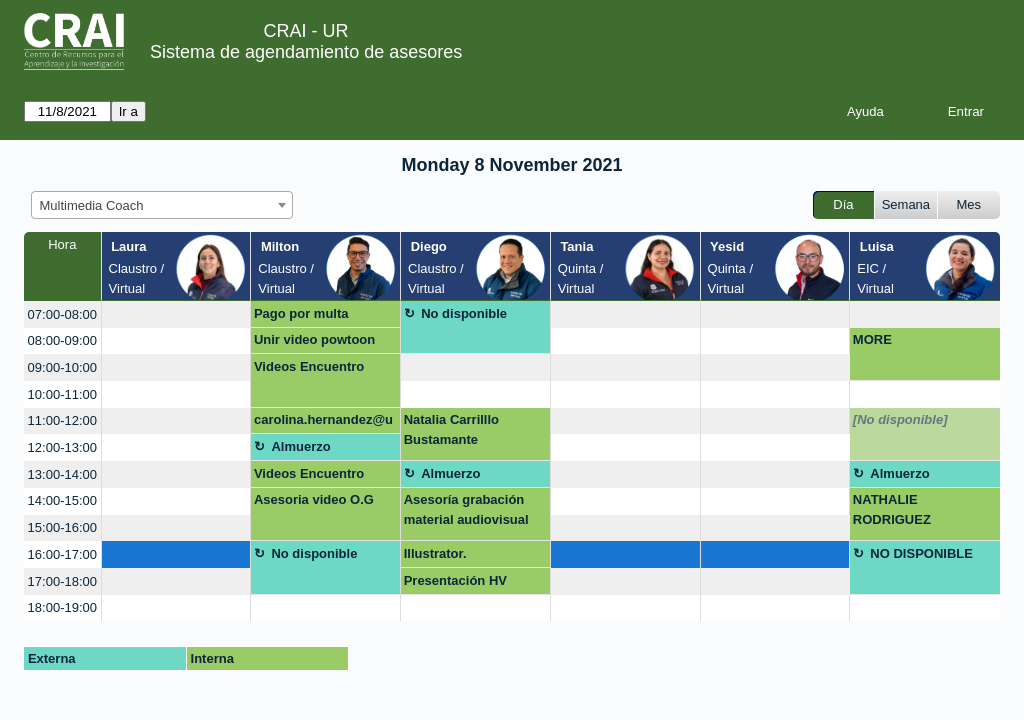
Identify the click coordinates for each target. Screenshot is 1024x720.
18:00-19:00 (62, 607)
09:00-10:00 (62, 367)
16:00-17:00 (62, 554)
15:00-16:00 (62, 527)
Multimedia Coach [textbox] (92, 205)
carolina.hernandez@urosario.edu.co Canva (323, 423)
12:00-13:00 (62, 447)
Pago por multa (301, 313)
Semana (906, 204)
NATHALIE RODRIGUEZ (892, 509)
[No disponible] (900, 419)
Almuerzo (300, 446)
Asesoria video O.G (314, 499)
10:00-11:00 (62, 394)
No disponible (464, 313)
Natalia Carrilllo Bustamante (451, 429)
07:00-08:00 (62, 314)
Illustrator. (435, 553)
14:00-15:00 (62, 500)
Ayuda (865, 111)
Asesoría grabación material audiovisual (466, 509)
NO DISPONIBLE (921, 553)
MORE (872, 339)
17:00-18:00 (62, 581)
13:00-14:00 (62, 474)
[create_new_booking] (176, 314)
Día (843, 204)
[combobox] (162, 205)
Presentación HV (455, 580)
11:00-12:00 (62, 420)
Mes (969, 204)
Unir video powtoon (314, 339)
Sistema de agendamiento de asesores (306, 52)
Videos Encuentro (309, 366)
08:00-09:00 (62, 340)
